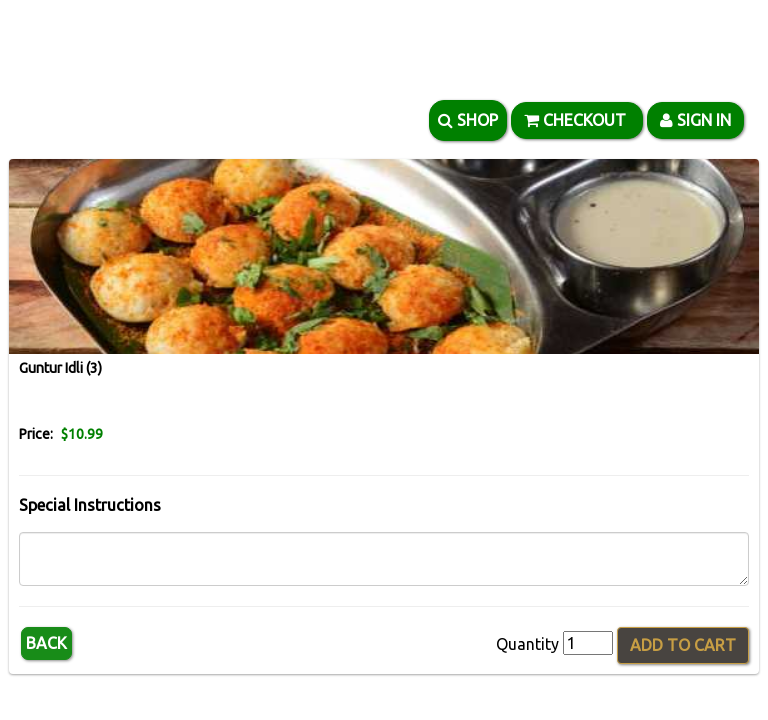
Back (46, 643)
